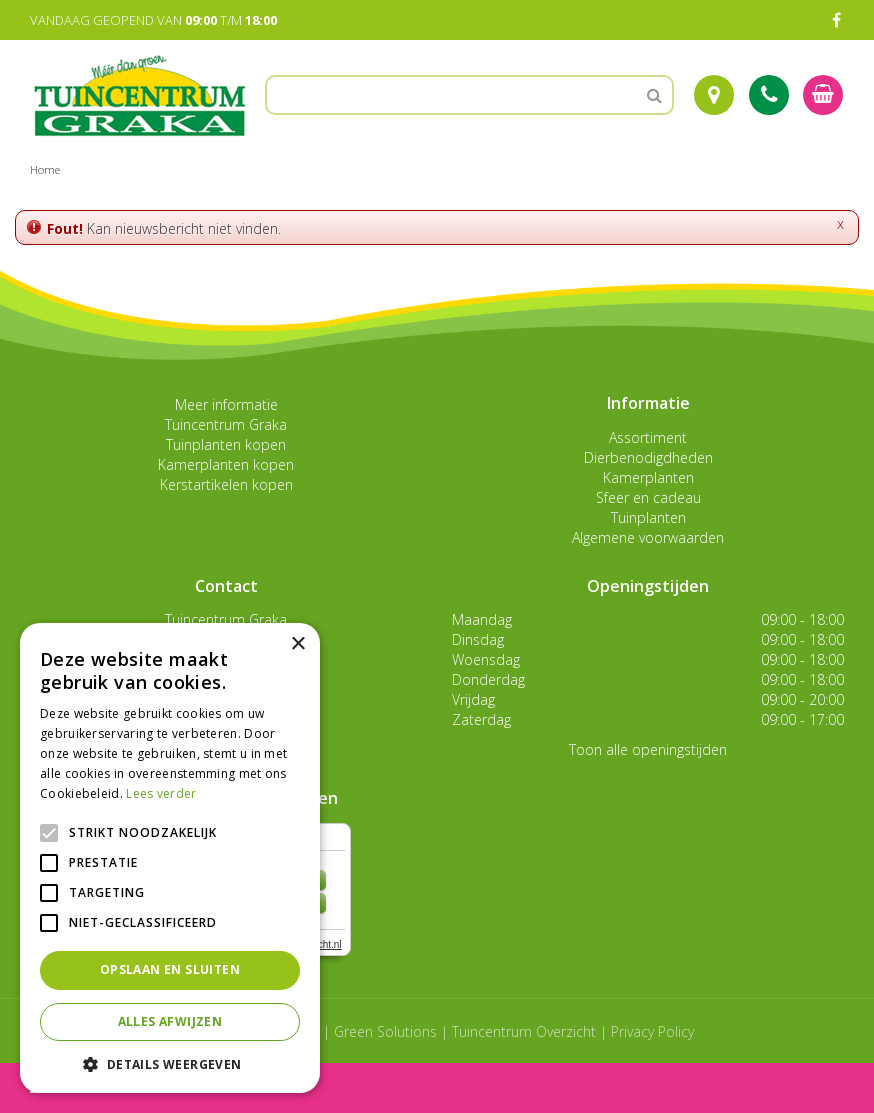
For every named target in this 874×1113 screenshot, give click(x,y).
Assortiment (648, 437)
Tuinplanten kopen (226, 444)
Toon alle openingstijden (648, 749)
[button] (170, 1063)
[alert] (170, 858)
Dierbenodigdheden (648, 457)
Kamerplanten (648, 477)
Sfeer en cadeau (648, 497)
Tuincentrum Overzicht (524, 1031)
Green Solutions (385, 1031)
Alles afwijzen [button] (170, 1021)
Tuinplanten (648, 517)
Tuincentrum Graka (226, 424)
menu (68, 1087)
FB (836, 20)
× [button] (297, 644)
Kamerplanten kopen (226, 464)
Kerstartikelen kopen (226, 484)
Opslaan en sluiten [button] (170, 969)
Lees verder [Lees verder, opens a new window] (161, 793)
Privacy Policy (652, 1031)
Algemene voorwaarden (648, 537)
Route (714, 95)
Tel (769, 95)
